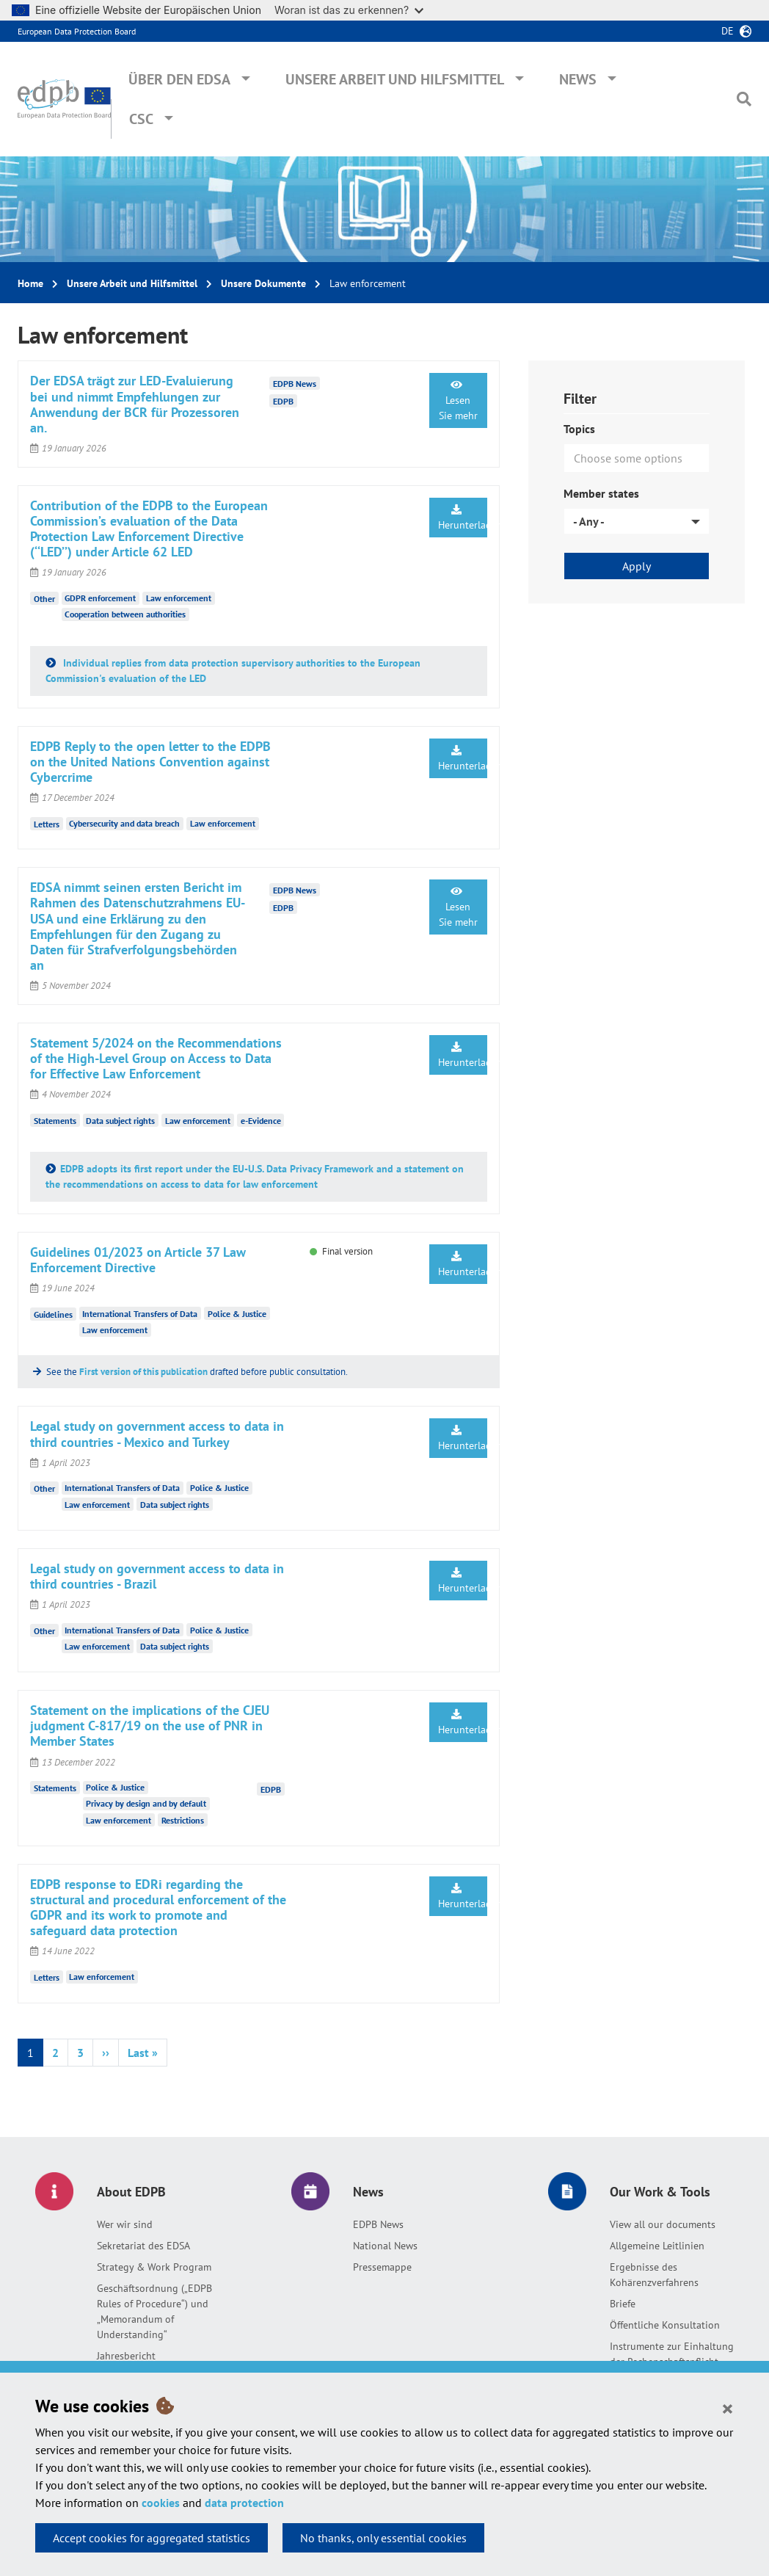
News (578, 79)
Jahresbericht (126, 2355)
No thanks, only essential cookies (383, 2537)
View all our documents (662, 2224)
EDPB (283, 400)
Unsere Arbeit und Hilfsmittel (394, 79)
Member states (601, 493)
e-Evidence (261, 1120)
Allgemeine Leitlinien (657, 2245)
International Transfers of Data (139, 1313)
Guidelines (53, 1313)
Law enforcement (178, 597)
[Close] (727, 2408)
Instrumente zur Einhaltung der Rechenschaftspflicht (672, 2354)
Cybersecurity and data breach (124, 823)
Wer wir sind (125, 2224)
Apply (636, 566)
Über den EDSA (179, 79)
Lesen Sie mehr (458, 401)
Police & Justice (237, 1313)
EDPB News (378, 2224)
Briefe (622, 2303)
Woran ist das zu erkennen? (348, 10)
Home (30, 283)
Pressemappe (382, 2267)
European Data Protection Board (77, 31)
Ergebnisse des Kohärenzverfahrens (654, 2274)
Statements (55, 1120)
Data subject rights (120, 1120)
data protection (244, 2502)
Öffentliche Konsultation (665, 2325)
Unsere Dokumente (263, 283)
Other (44, 598)
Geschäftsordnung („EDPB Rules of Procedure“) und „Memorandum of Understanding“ (154, 2311)
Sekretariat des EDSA (143, 2245)
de (727, 30)
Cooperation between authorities (125, 614)
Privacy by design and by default (146, 1803)
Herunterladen (462, 517)
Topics (579, 428)
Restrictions (182, 1820)
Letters (46, 823)
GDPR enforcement (100, 597)
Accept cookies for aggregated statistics (151, 2537)
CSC (141, 118)
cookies (161, 2502)
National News (385, 2245)
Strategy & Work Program (154, 2267)
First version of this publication (143, 1371)
